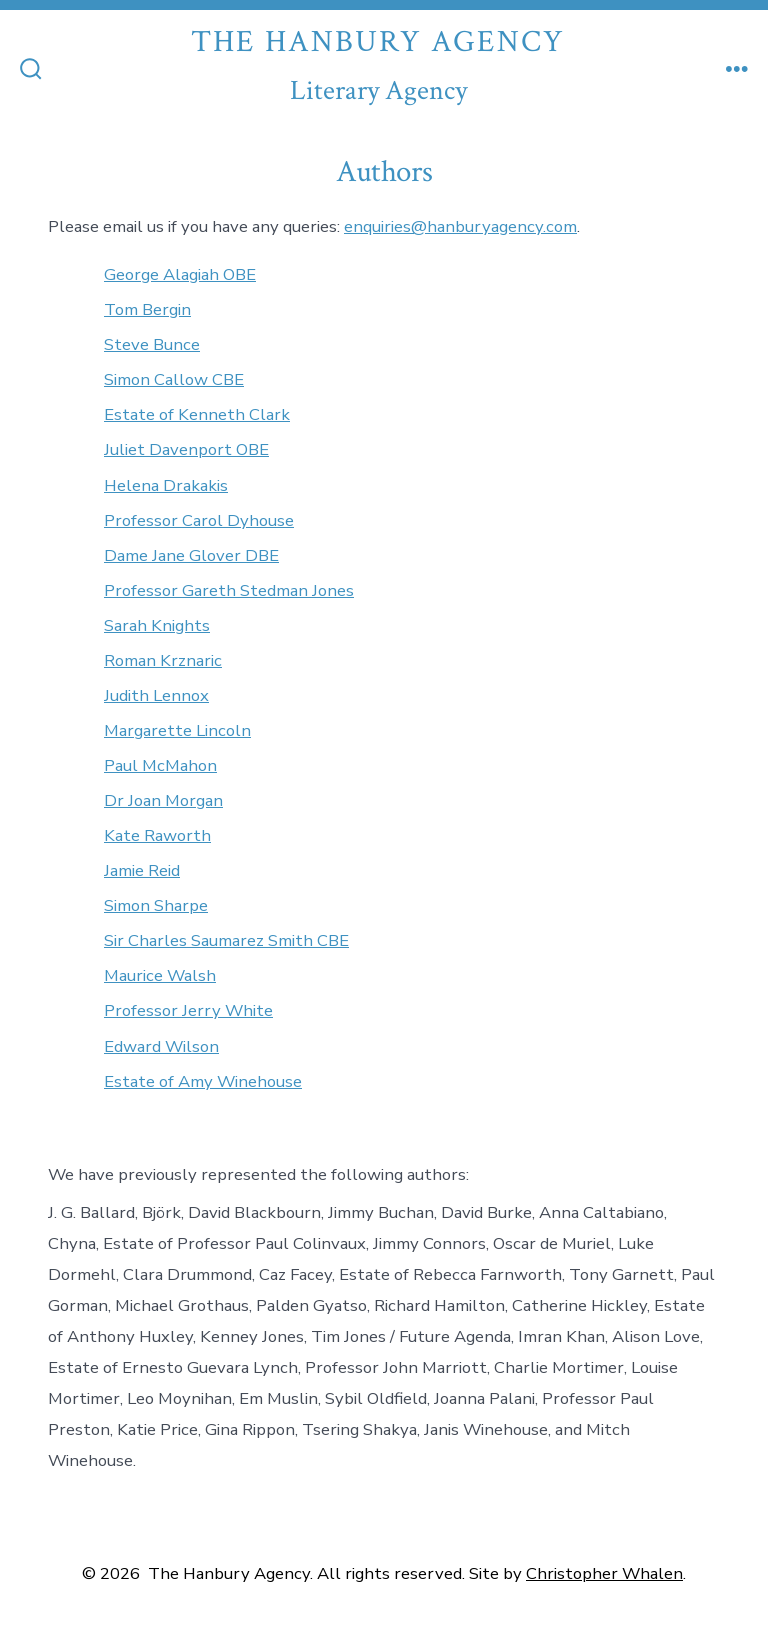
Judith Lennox (156, 695)
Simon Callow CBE (174, 379)
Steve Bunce (152, 344)
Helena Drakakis (166, 485)
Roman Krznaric (163, 660)
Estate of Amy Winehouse (203, 1081)
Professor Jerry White (188, 1010)
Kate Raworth (157, 835)
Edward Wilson (161, 1046)
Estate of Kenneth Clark (197, 414)
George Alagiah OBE (180, 274)
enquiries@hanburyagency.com (460, 226)
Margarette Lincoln (177, 730)
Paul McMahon (160, 765)
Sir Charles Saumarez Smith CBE (226, 940)
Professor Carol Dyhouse (199, 520)
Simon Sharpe (156, 905)
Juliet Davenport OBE (186, 449)
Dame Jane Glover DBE (191, 555)
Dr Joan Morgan (163, 800)
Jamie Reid (142, 870)
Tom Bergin (147, 309)
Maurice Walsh (160, 975)
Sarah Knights (157, 625)
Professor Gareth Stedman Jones (229, 590)
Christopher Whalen (604, 1573)
